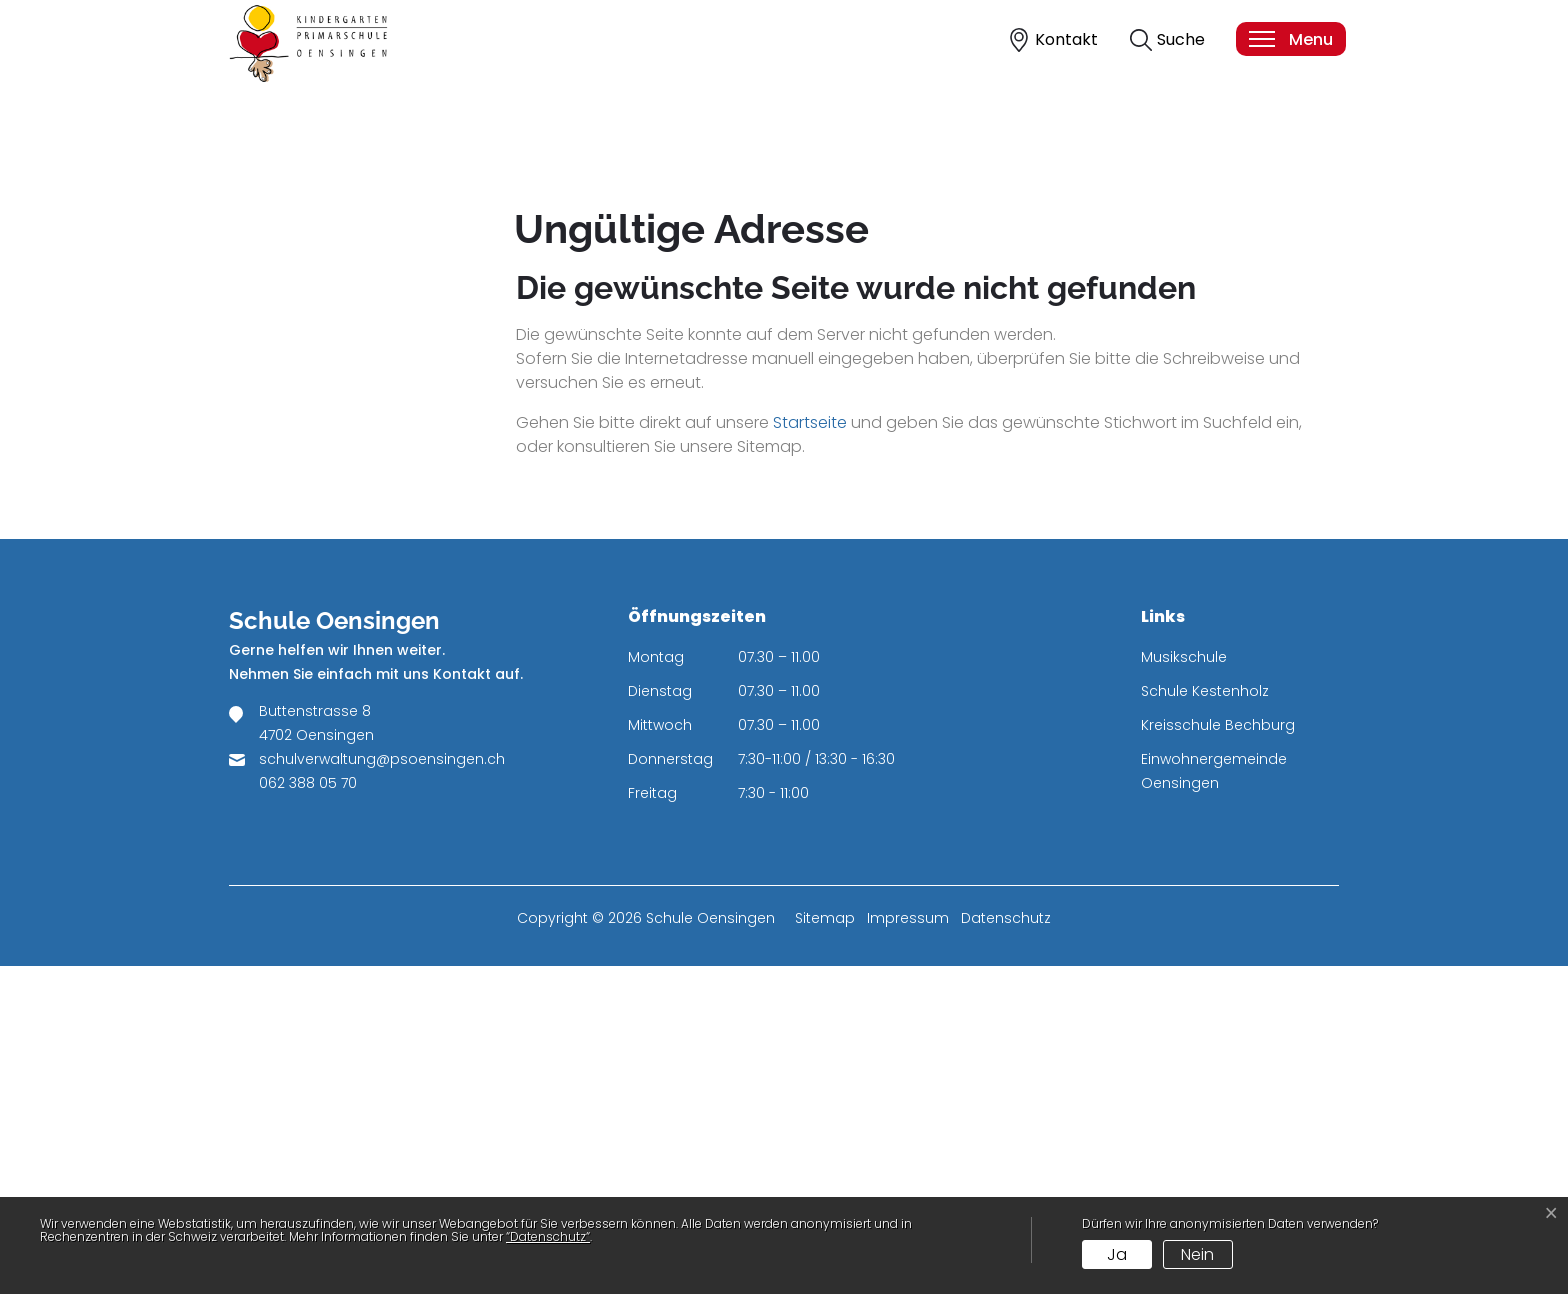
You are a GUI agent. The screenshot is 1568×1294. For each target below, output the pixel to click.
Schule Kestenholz (1205, 1019)
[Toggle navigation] (1290, 39)
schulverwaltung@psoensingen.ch (382, 1087)
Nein (1197, 1254)
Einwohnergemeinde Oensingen (1214, 1099)
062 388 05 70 (308, 1111)
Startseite (810, 750)
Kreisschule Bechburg (1218, 1053)
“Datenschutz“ (548, 1236)
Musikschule (1184, 985)
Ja (1117, 1254)
